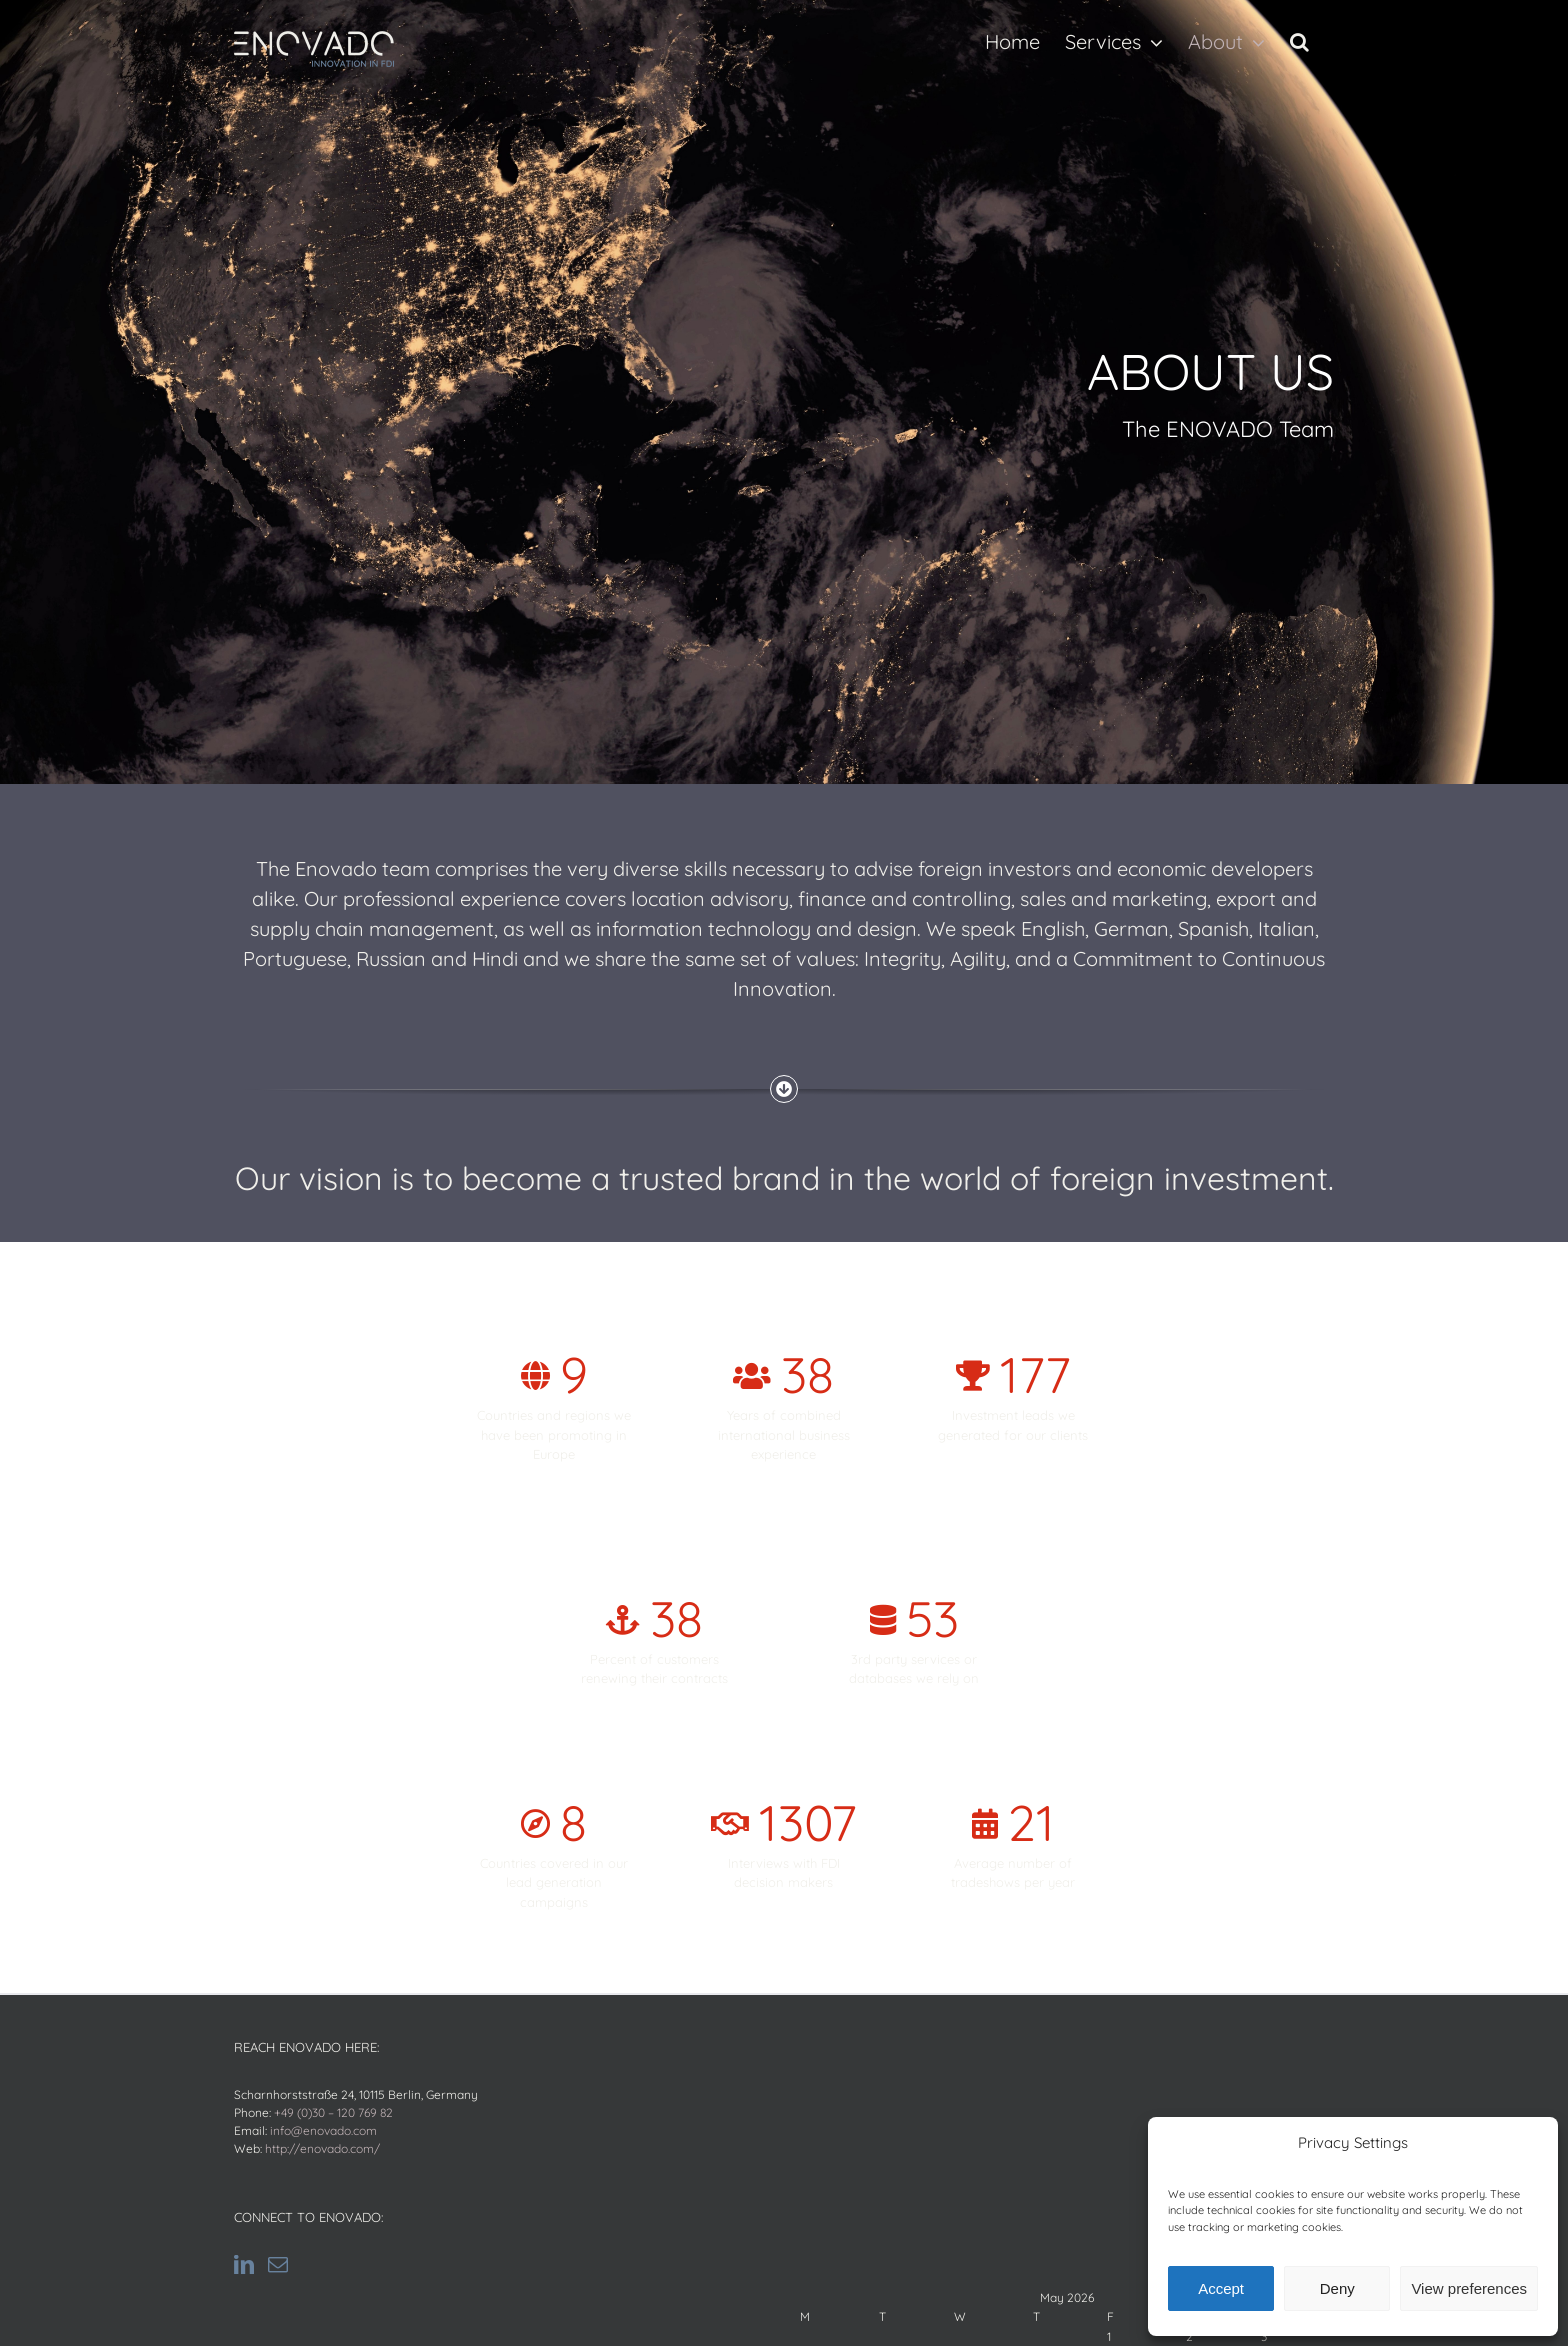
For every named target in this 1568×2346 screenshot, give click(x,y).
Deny (1337, 2288)
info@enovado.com (323, 2130)
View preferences (1469, 2288)
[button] (1299, 42)
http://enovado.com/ (322, 2148)
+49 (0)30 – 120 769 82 (333, 2112)
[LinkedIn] (244, 2265)
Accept (1221, 2288)
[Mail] (278, 2265)
